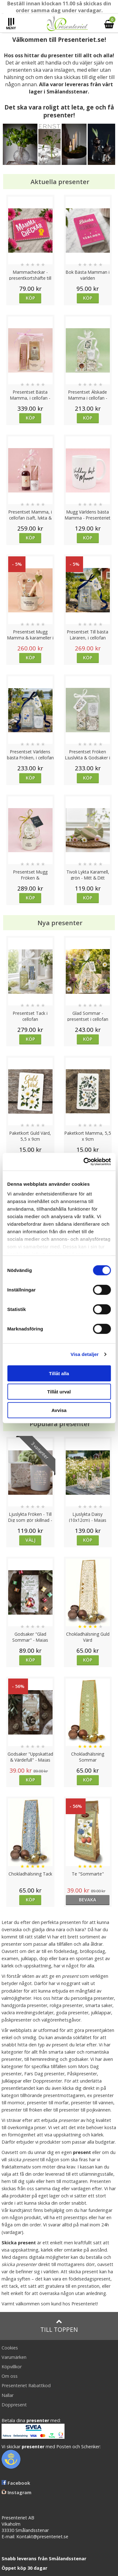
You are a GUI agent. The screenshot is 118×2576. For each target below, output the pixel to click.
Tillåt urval (59, 1391)
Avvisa (59, 1410)
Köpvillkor (12, 2367)
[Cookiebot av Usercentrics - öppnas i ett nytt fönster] (84, 1162)
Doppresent (14, 2405)
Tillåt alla (59, 1373)
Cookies (10, 2348)
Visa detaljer (84, 1354)
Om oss (10, 2376)
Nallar (8, 2395)
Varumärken (14, 2357)
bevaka (87, 1900)
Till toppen (59, 2326)
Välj (30, 1540)
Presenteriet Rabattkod (26, 2385)
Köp (30, 298)
